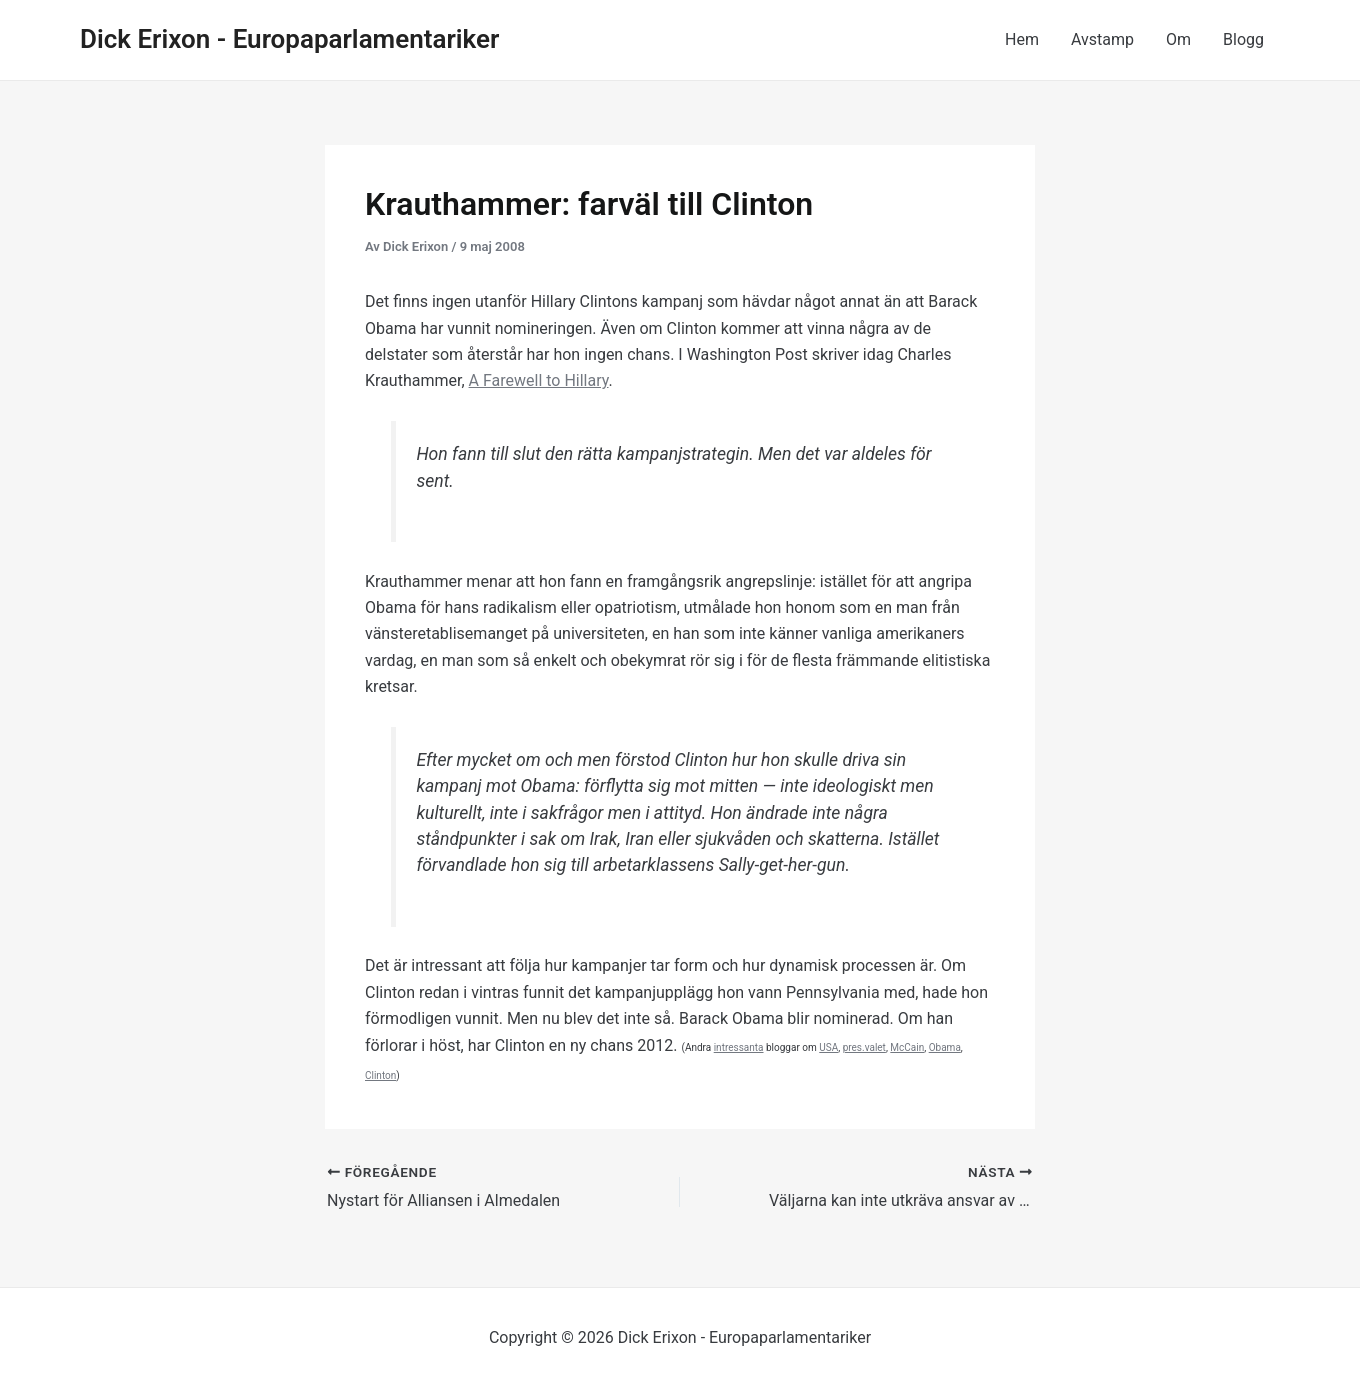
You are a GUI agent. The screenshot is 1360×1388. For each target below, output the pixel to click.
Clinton (380, 1075)
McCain (907, 1047)
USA (828, 1047)
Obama (945, 1047)
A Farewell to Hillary (539, 380)
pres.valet (864, 1047)
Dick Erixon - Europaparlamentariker (289, 39)
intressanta (739, 1047)
